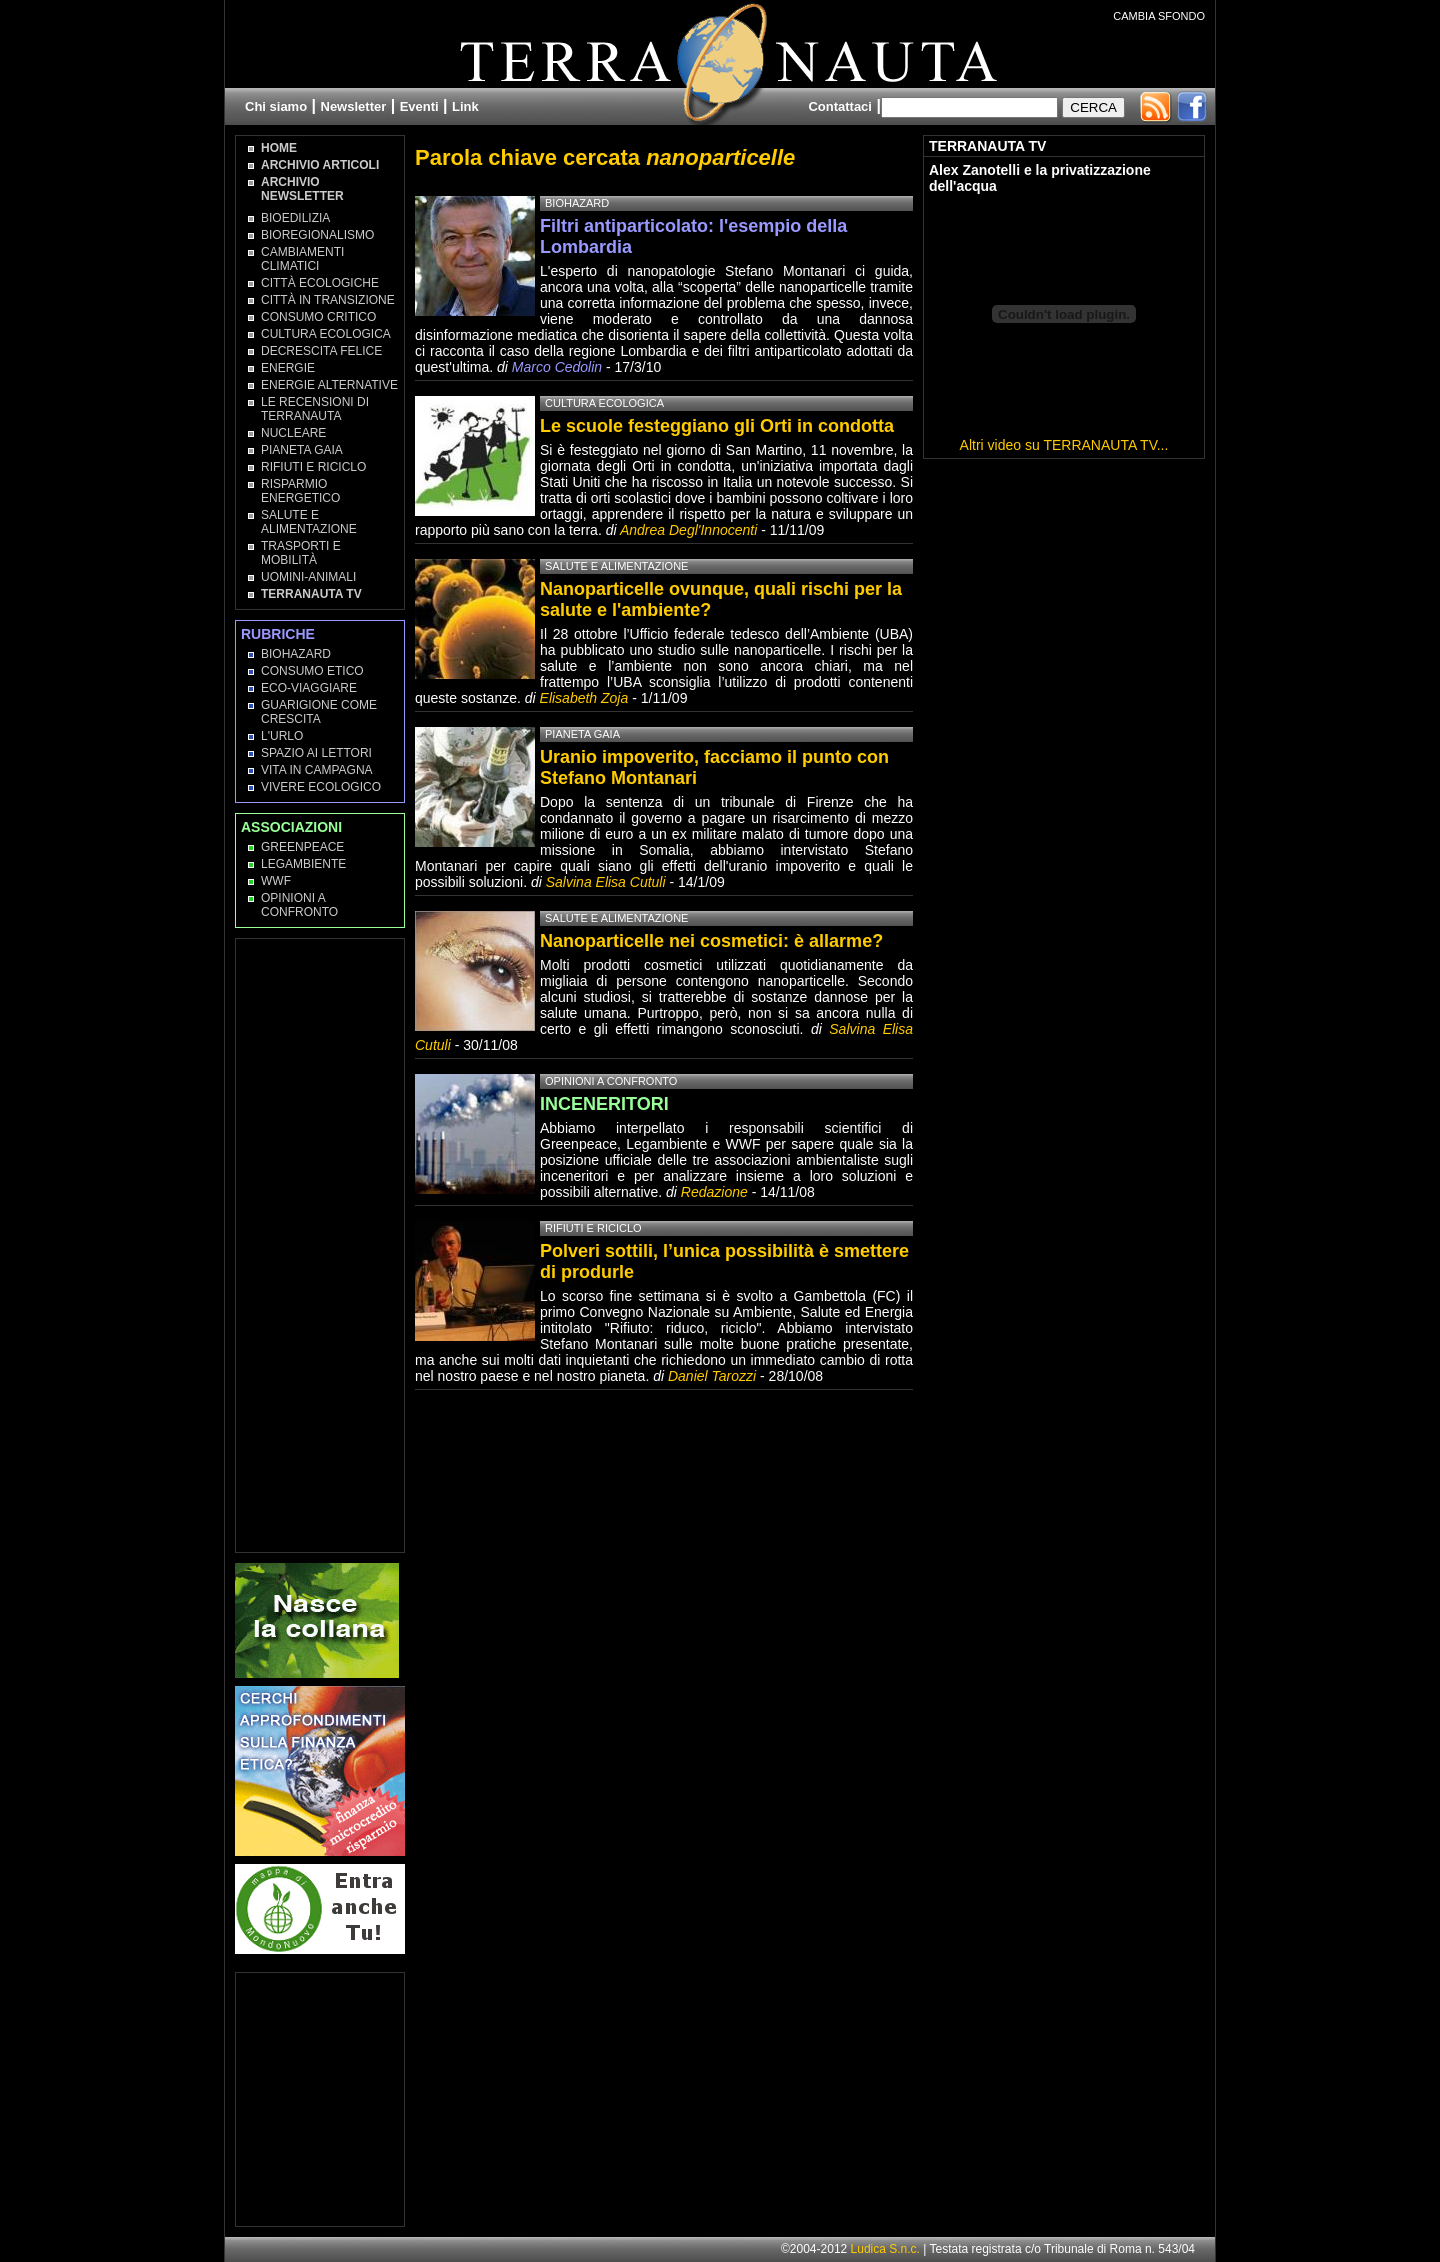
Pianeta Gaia (302, 450)
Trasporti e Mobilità (301, 553)
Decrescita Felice (321, 351)
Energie (288, 368)
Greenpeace (302, 847)
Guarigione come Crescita (319, 712)
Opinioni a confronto (611, 1081)
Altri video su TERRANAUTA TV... (1064, 445)
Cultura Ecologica (326, 334)
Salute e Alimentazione (309, 522)
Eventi (419, 106)
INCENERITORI (604, 1104)
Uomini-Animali (308, 577)
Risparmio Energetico (300, 491)
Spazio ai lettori (316, 753)
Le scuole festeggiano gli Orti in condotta (717, 426)
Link (465, 106)
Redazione (716, 1192)
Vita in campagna (317, 770)
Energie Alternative (329, 385)
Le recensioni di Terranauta (315, 409)
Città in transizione (328, 300)
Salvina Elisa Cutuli (606, 882)
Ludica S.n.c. (885, 2249)
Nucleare (293, 433)
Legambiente (303, 864)
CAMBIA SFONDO (1159, 16)
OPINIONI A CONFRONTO (299, 905)
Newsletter (354, 106)
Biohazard (296, 654)
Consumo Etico (312, 671)
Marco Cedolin (557, 367)
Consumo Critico (318, 317)
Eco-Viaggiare (309, 688)
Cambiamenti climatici (302, 259)
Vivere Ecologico (321, 787)
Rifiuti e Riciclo (313, 467)
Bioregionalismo (317, 235)
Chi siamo (276, 106)
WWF (276, 881)
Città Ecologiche (320, 283)
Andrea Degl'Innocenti (690, 530)
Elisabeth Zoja (584, 698)
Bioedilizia (295, 218)
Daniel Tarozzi (712, 1376)
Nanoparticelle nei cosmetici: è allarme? (711, 941)
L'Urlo (282, 736)
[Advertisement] (321, 1244)
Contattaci (840, 106)
